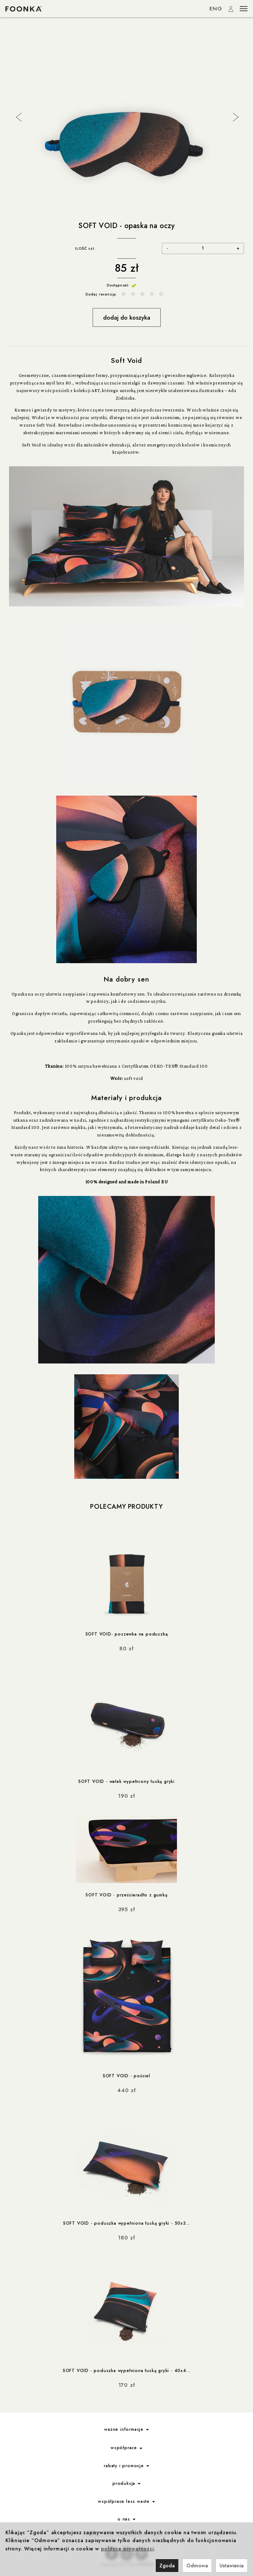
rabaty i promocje (126, 2463)
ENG (215, 9)
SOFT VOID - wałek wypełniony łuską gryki (126, 1781)
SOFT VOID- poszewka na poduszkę (126, 1634)
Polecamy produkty (126, 1506)
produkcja (126, 2481)
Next (235, 116)
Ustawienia (231, 2565)
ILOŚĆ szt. (85, 248)
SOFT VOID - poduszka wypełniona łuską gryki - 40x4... (126, 2368)
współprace (126, 2445)
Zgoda (167, 2565)
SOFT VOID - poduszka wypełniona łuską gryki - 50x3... (126, 2221)
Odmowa (197, 2565)
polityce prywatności (127, 2548)
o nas (126, 2517)
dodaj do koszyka (126, 317)
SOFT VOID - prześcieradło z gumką (126, 1894)
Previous (18, 116)
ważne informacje (126, 2427)
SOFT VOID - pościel (126, 2074)
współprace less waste (126, 2499)
